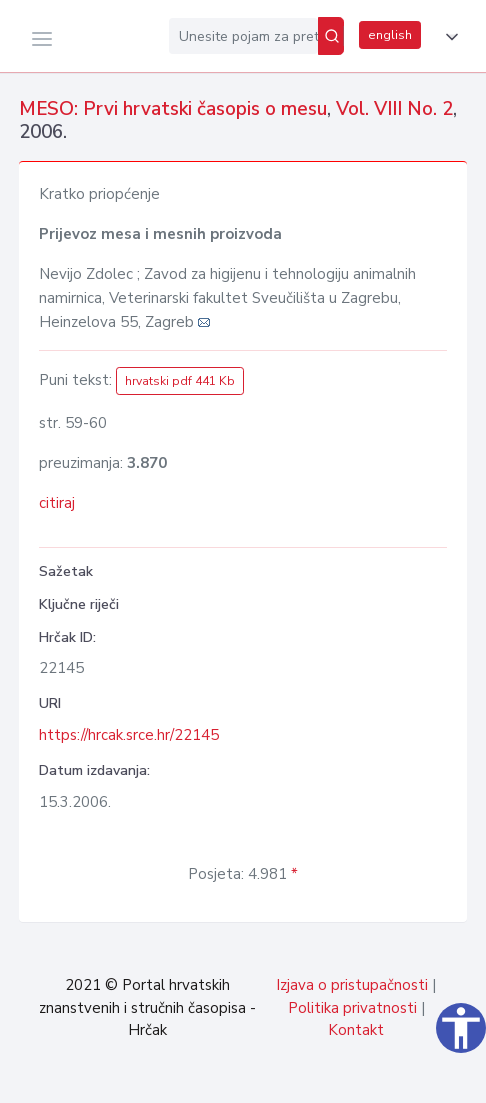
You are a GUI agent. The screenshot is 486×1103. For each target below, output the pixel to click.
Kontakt (356, 1030)
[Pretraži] (331, 36)
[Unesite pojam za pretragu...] (243, 36)
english (390, 35)
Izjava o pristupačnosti (352, 985)
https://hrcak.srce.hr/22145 (129, 735)
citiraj (57, 503)
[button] (448, 37)
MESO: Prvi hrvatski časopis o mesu (173, 109)
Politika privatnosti (352, 1008)
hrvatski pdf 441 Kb (180, 381)
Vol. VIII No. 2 (394, 109)
